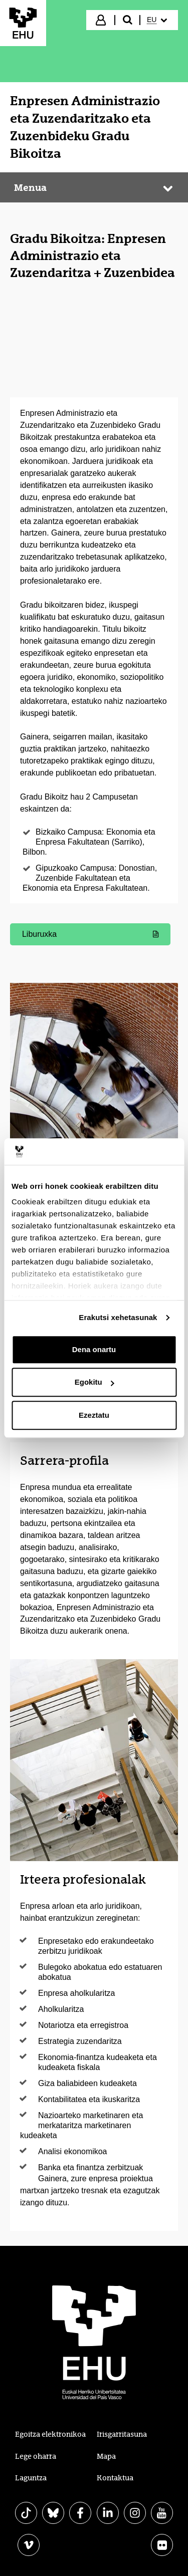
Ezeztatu (94, 1415)
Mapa (106, 2456)
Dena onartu (94, 1349)
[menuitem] (158, 20)
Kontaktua (115, 2478)
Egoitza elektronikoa (50, 2434)
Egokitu (94, 1382)
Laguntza (31, 2478)
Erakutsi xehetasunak (118, 1317)
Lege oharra (35, 2456)
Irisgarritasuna (122, 2434)
